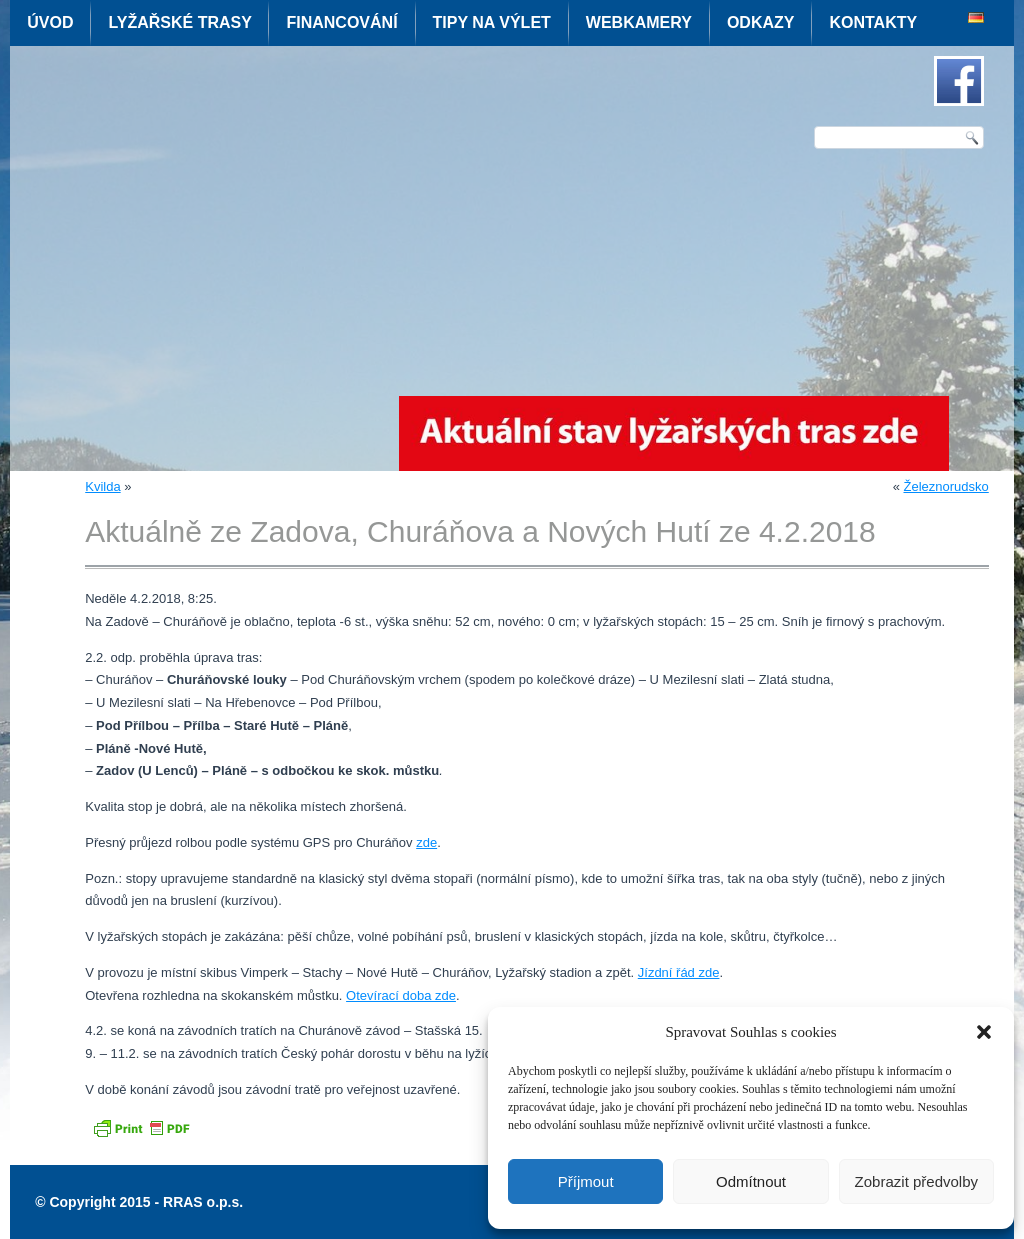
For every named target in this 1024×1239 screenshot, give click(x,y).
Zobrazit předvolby (916, 1181)
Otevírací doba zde (401, 995)
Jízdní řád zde (679, 972)
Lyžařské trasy (179, 22)
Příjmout (586, 1181)
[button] (984, 1032)
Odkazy (761, 22)
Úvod (50, 22)
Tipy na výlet (492, 22)
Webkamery (639, 22)
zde (426, 842)
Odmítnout (751, 1181)
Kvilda (102, 486)
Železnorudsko (945, 486)
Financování (341, 22)
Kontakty (873, 22)
